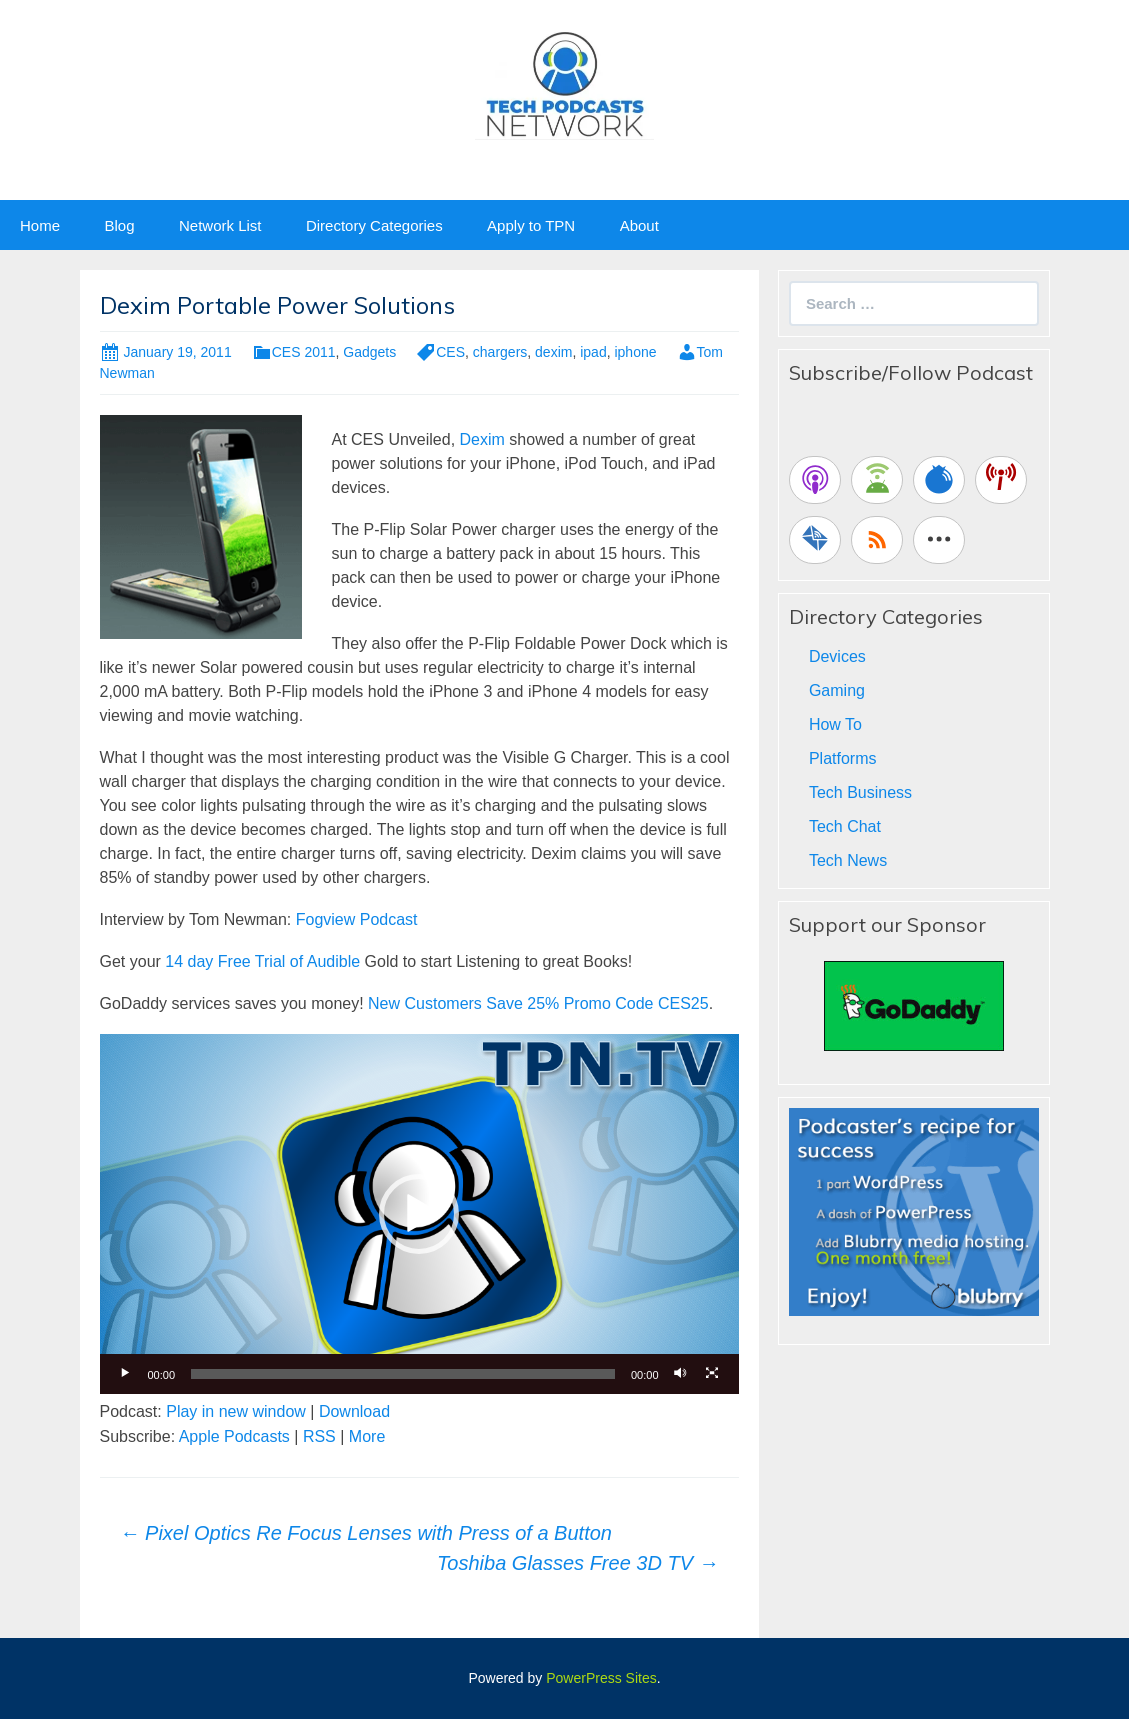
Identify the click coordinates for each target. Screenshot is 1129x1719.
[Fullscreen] (713, 1374)
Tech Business (860, 792)
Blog (119, 225)
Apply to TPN (531, 225)
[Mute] (681, 1374)
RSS (319, 1436)
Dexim (482, 439)
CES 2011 (304, 352)
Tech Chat (845, 826)
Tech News (848, 860)
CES (450, 352)
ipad (593, 352)
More (367, 1436)
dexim (553, 352)
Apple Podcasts (234, 1436)
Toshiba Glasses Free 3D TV (578, 1563)
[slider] (403, 1374)
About (639, 225)
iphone (635, 352)
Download (354, 1411)
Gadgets (369, 352)
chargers (500, 352)
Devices (837, 656)
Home (40, 225)
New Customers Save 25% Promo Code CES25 (538, 1003)
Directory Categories (374, 225)
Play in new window (236, 1411)
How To (835, 724)
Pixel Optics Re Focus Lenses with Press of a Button (366, 1533)
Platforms (843, 758)
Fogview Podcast (357, 919)
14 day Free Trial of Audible (262, 961)
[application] (419, 1213)
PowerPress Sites (601, 1678)
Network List (220, 225)
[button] (419, 1214)
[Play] (126, 1374)
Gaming (837, 690)
